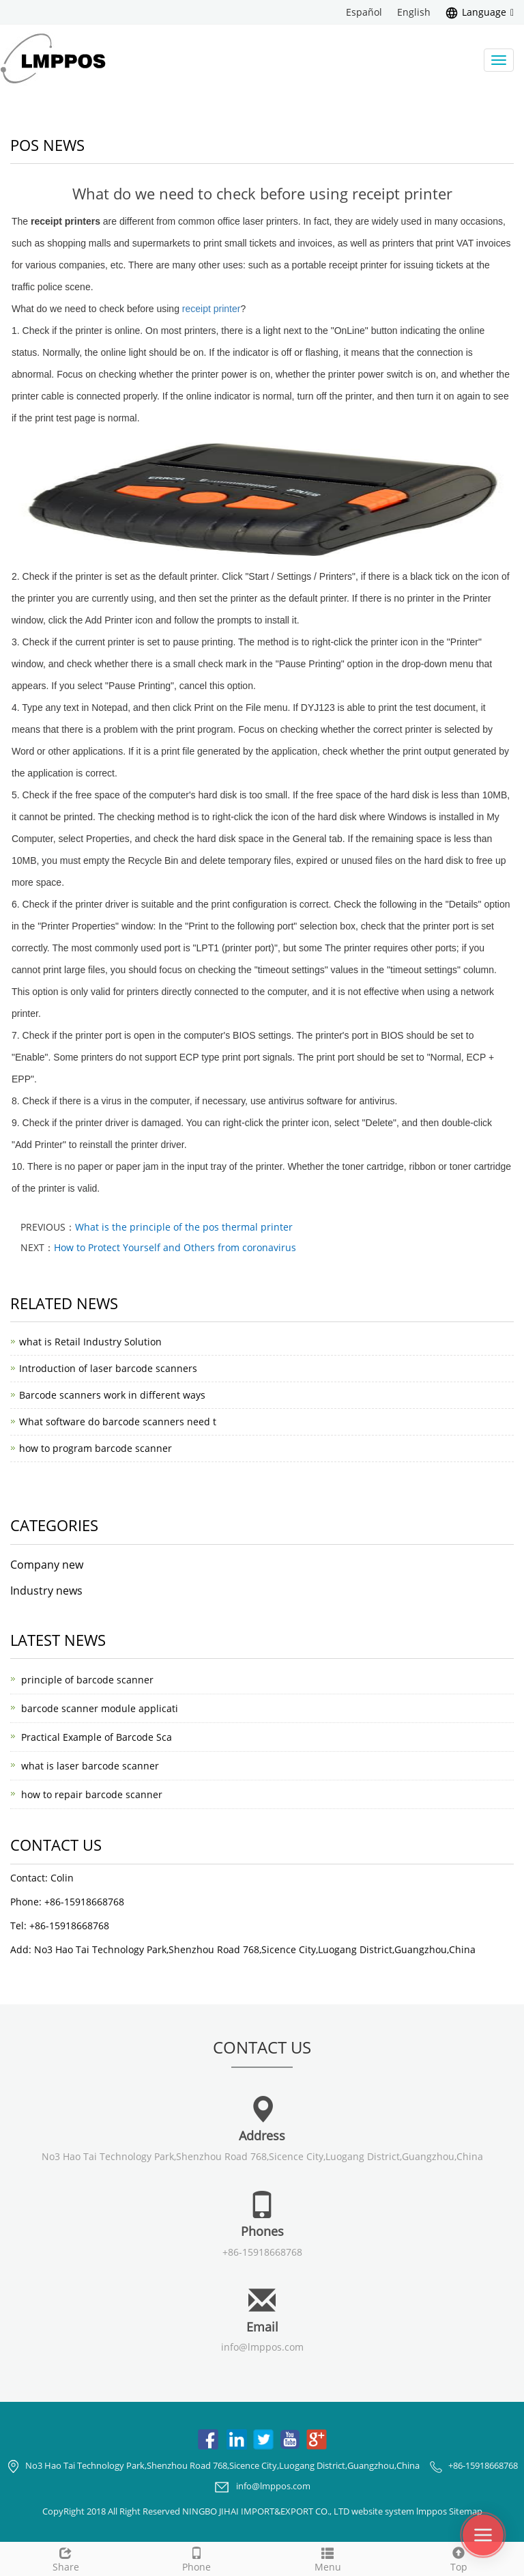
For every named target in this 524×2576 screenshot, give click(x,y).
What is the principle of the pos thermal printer (184, 1226)
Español (364, 11)
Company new (46, 1564)
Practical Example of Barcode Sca (96, 1737)
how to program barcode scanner (95, 1448)
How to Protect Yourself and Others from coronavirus (175, 1247)
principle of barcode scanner (87, 1679)
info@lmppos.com (262, 2346)
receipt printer (211, 308)
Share (65, 2558)
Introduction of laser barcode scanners (108, 1368)
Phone (196, 2558)
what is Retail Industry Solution (90, 1341)
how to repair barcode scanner (91, 1794)
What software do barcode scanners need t (117, 1421)
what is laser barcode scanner (90, 1765)
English (414, 11)
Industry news (46, 1590)
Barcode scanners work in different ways (112, 1394)
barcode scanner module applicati (99, 1708)
